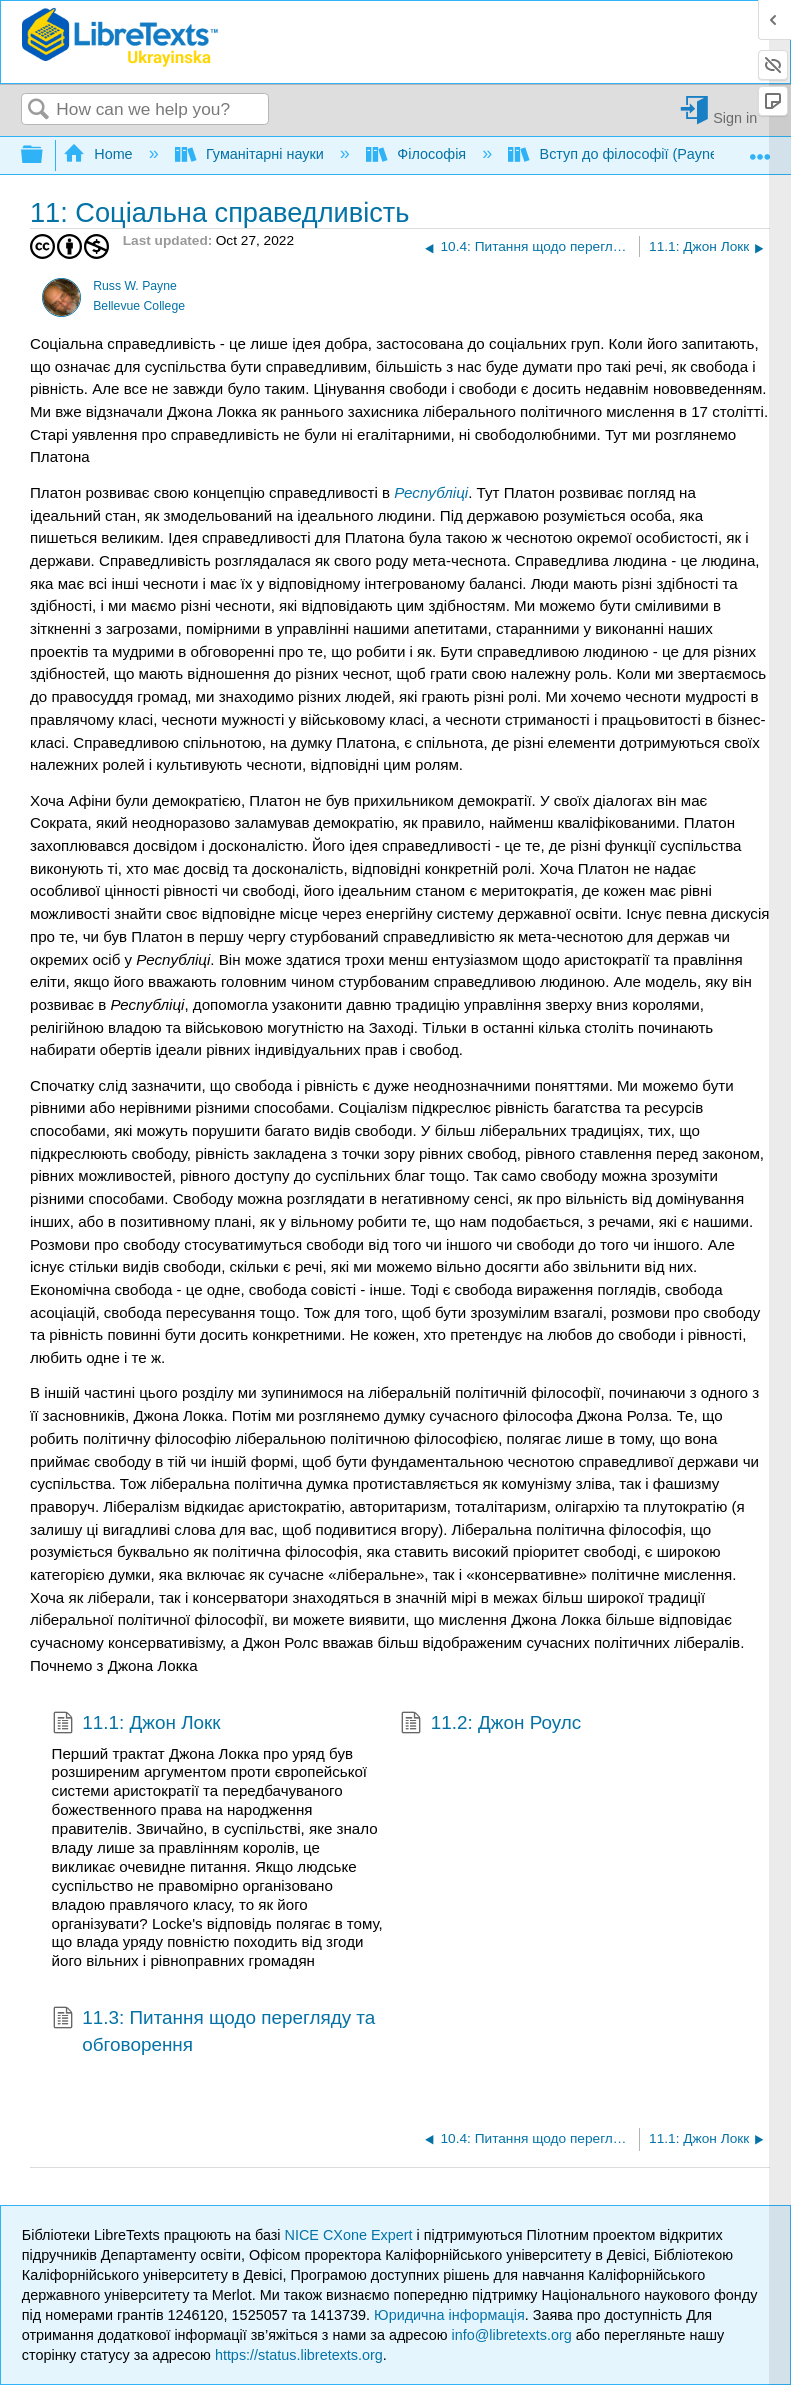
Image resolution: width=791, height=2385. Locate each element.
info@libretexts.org (512, 2335)
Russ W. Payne (135, 286)
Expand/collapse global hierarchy (45, 155)
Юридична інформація (449, 2315)
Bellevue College (139, 306)
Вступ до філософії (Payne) (617, 154)
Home (100, 154)
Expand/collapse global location (760, 149)
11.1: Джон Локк (136, 1725)
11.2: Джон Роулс (490, 1725)
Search (39, 110)
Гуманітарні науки (251, 154)
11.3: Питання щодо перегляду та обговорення (214, 2031)
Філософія (418, 154)
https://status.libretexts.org (299, 2355)
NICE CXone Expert (351, 2235)
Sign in (735, 117)
